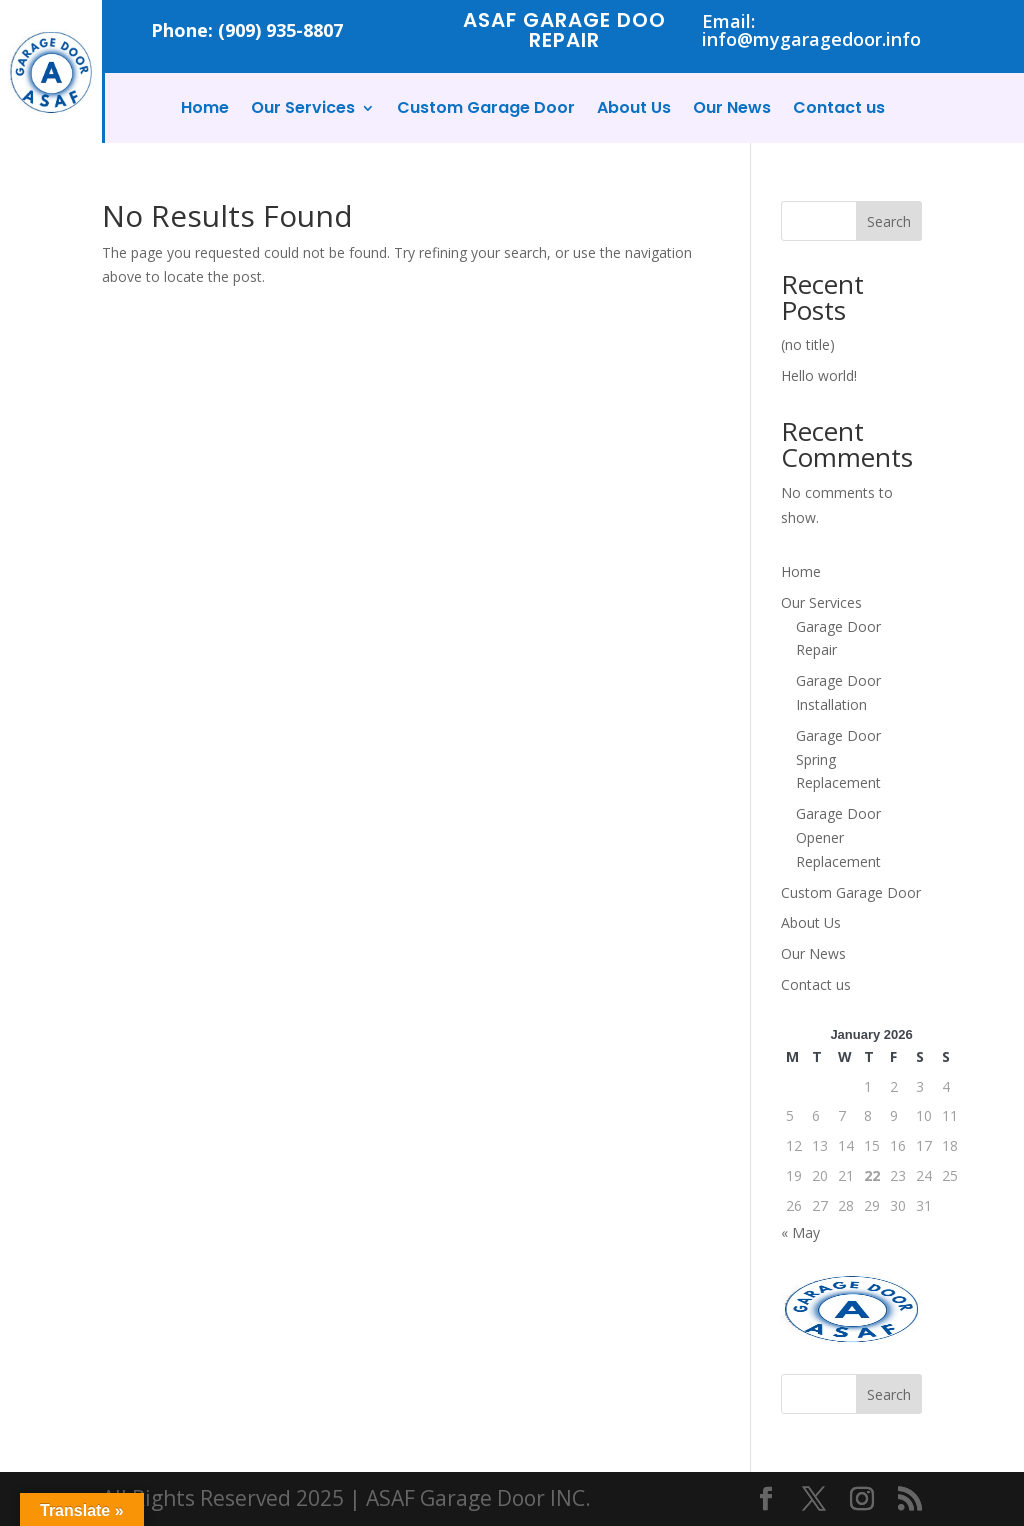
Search (889, 221)
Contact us (839, 110)
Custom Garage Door (486, 110)
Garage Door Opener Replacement (838, 837)
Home (205, 110)
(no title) (808, 344)
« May (800, 1232)
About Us (634, 110)
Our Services (303, 110)
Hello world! (819, 375)
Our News (732, 110)
